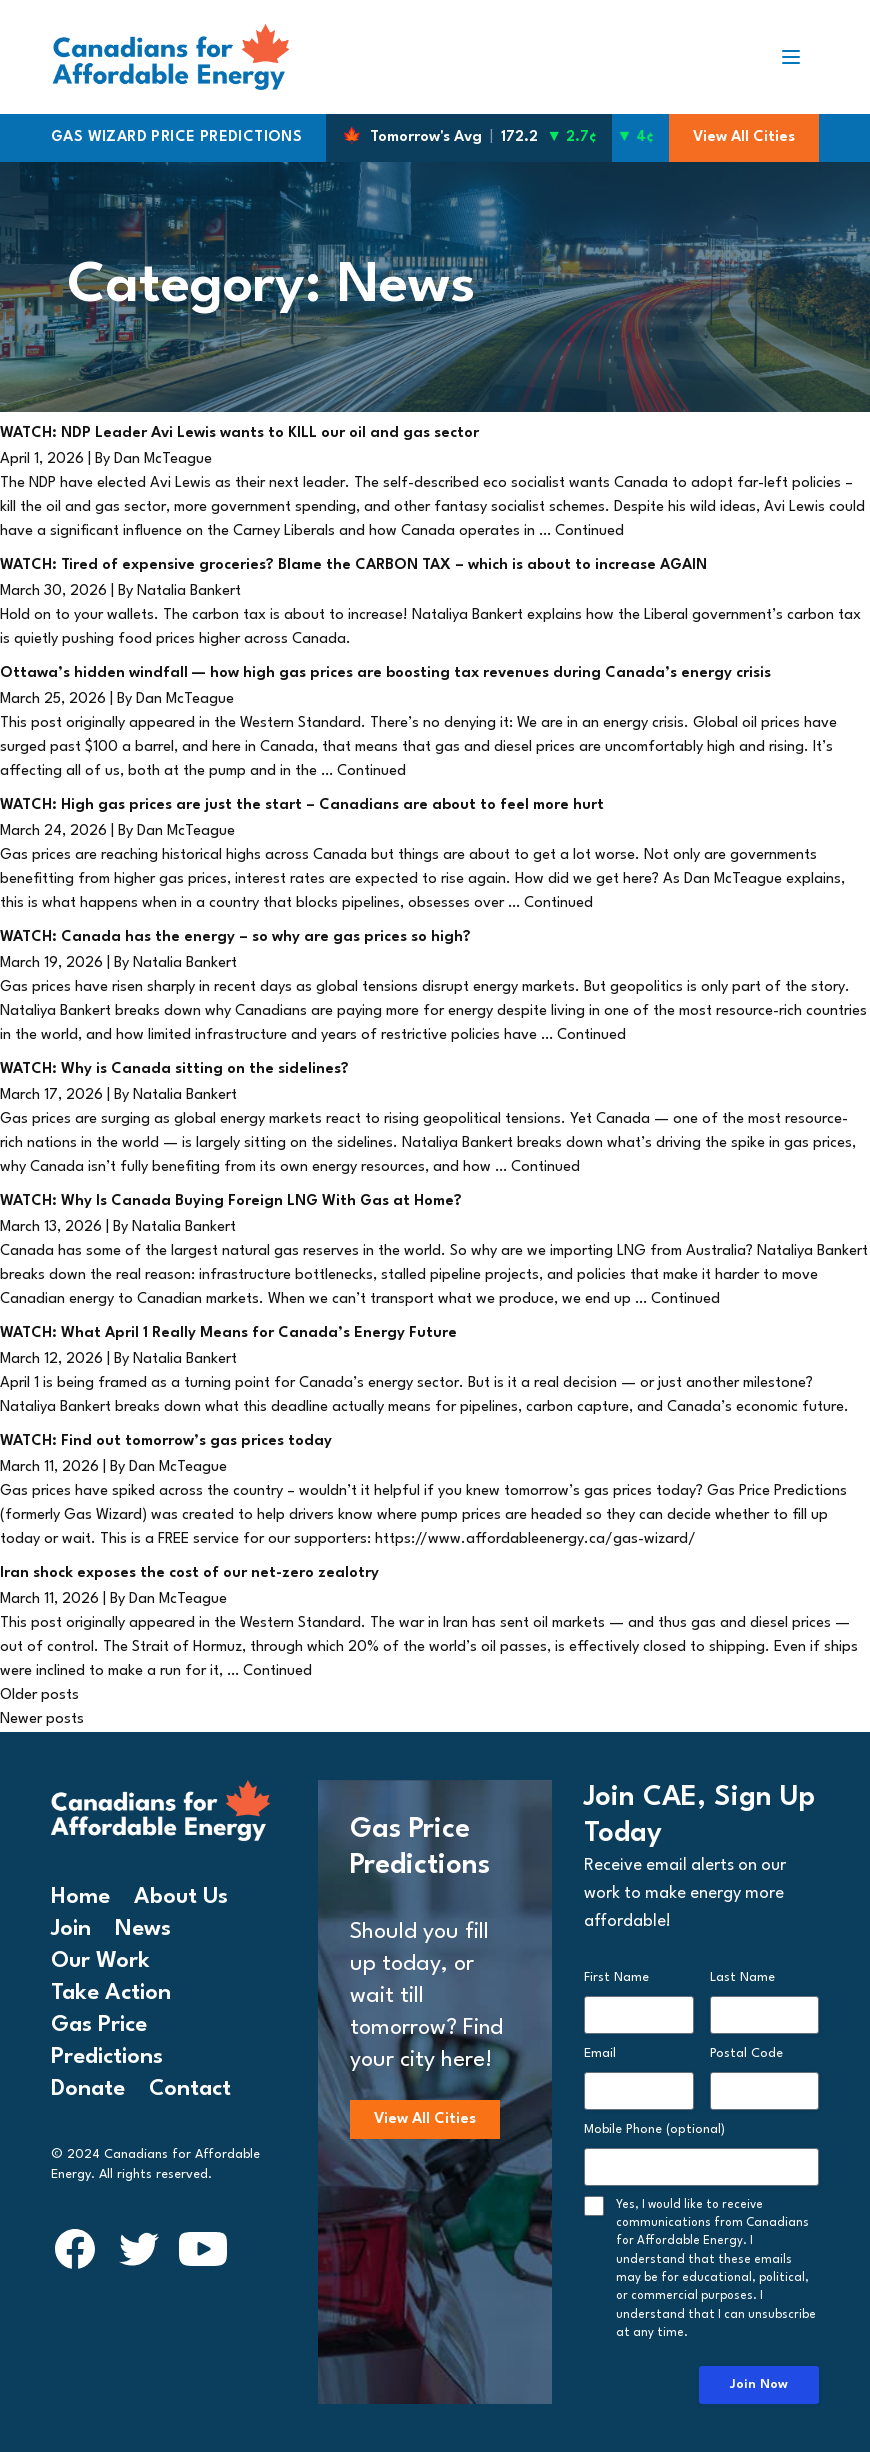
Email (600, 2053)
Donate (88, 2089)
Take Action (111, 1993)
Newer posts (42, 1719)
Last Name (742, 1977)
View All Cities (744, 137)
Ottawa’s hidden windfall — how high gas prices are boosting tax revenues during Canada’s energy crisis (385, 673)
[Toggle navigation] (799, 57)
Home (80, 1897)
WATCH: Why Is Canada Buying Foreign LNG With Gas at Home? (231, 1201)
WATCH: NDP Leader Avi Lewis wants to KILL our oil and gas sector (239, 433)
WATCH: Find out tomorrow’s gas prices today (166, 1441)
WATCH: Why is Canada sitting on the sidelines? (174, 1069)
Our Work (100, 1961)
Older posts (39, 1695)
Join (71, 1929)
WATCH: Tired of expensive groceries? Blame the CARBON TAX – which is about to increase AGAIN (353, 565)
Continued (589, 531)
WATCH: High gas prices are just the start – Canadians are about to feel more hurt (302, 805)
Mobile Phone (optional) (654, 2129)
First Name (616, 1977)
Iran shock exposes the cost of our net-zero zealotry (189, 1573)
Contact (190, 2089)
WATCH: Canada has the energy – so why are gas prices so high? (235, 937)
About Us (181, 1897)
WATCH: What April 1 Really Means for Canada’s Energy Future (228, 1333)
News (143, 1929)
